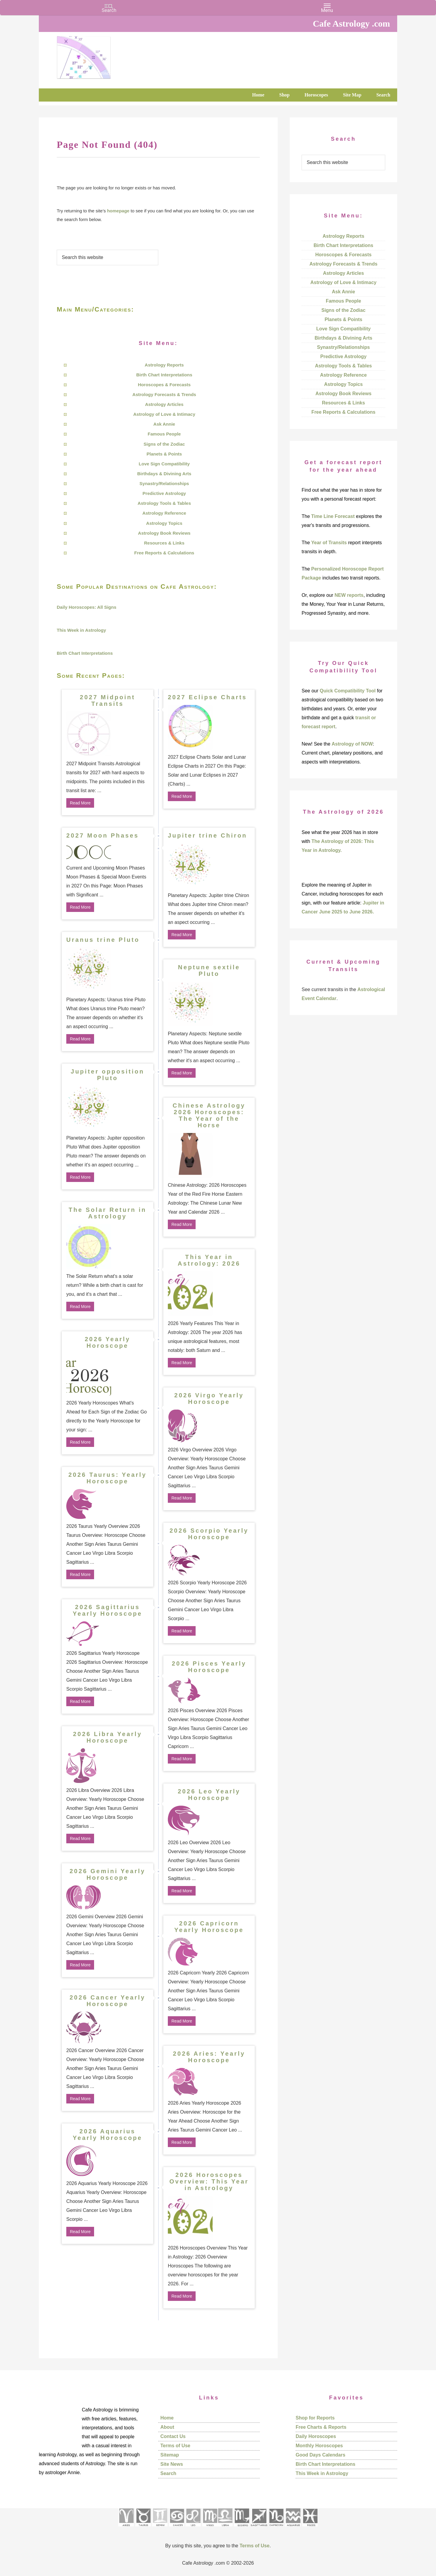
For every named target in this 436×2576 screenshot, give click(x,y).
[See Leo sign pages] (193, 2528)
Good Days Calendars (320, 2454)
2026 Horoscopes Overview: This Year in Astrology (209, 2181)
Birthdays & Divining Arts (164, 473)
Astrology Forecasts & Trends (164, 394)
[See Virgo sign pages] (209, 2528)
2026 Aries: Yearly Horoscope (209, 2056)
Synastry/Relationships (164, 483)
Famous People (164, 433)
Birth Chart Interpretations (164, 374)
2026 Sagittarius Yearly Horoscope (107, 1610)
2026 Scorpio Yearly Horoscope (209, 1533)
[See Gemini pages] (160, 2528)
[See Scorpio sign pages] (241, 2528)
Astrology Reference (164, 513)
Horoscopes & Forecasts (164, 384)
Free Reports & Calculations (164, 552)
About (167, 2427)
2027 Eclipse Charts (207, 697)
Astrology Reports (164, 364)
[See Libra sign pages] (225, 2528)
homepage (118, 210)
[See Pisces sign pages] (310, 2528)
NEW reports (348, 595)
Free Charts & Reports (321, 2427)
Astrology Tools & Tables (164, 503)
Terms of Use (175, 2445)
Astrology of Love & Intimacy (164, 414)
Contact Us (172, 2436)
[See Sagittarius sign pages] (259, 2528)
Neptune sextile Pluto (209, 970)
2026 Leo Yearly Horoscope (209, 1794)
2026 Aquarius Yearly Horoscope (107, 2134)
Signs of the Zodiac (164, 444)
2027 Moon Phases (102, 835)
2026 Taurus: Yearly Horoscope (107, 1478)
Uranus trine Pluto (102, 939)
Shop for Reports (315, 2417)
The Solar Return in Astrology (107, 1213)
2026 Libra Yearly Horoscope (107, 1737)
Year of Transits (329, 542)
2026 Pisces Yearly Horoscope (209, 1666)
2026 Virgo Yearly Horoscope (209, 1398)
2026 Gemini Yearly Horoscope (107, 1874)
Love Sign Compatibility (164, 463)
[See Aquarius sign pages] (293, 2528)
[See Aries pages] (126, 2528)
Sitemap (169, 2454)
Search (168, 2473)
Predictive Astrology (164, 493)
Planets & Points (164, 453)
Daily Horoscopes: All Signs (86, 607)
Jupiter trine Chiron (207, 835)
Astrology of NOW (352, 743)
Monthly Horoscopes (319, 2445)
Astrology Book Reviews (164, 533)
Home (167, 2417)
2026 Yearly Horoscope (108, 1342)
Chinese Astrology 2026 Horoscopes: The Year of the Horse (209, 1115)
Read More (80, 803)
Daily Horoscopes (316, 2436)
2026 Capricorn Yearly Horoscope (209, 1926)
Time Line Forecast (333, 516)
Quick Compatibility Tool (347, 690)
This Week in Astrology (81, 630)
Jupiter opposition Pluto (107, 1074)
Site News (171, 2464)
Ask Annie (164, 424)
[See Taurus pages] (143, 2528)
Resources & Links (164, 542)
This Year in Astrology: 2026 (209, 1260)
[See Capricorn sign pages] (276, 2528)
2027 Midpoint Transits (107, 700)
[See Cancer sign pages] (176, 2528)
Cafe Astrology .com (101, 55)
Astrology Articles (164, 404)
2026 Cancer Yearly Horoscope (107, 2000)
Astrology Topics (164, 523)
